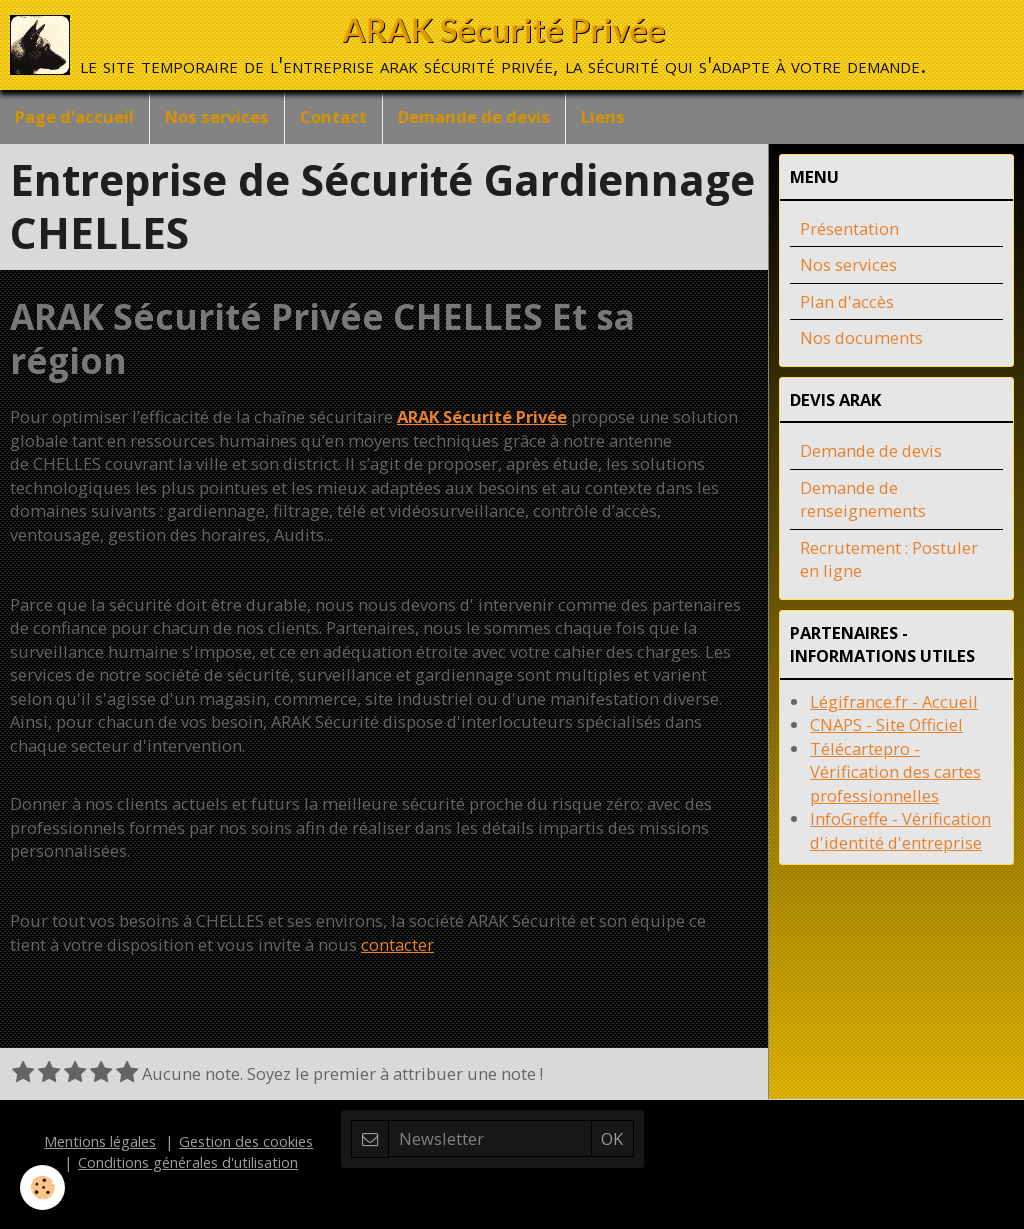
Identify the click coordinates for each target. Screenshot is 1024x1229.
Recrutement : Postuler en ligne (889, 559)
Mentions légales (100, 1141)
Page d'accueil (74, 116)
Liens (603, 116)
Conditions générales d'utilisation (188, 1162)
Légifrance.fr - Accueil (894, 701)
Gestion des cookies (246, 1141)
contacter (397, 944)
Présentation (849, 228)
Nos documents (861, 337)
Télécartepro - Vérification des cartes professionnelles (895, 772)
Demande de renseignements (863, 499)
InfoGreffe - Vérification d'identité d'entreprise (900, 830)
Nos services (217, 116)
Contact (333, 116)
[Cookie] (42, 1187)
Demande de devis (474, 116)
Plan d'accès (847, 301)
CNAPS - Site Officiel (886, 724)
